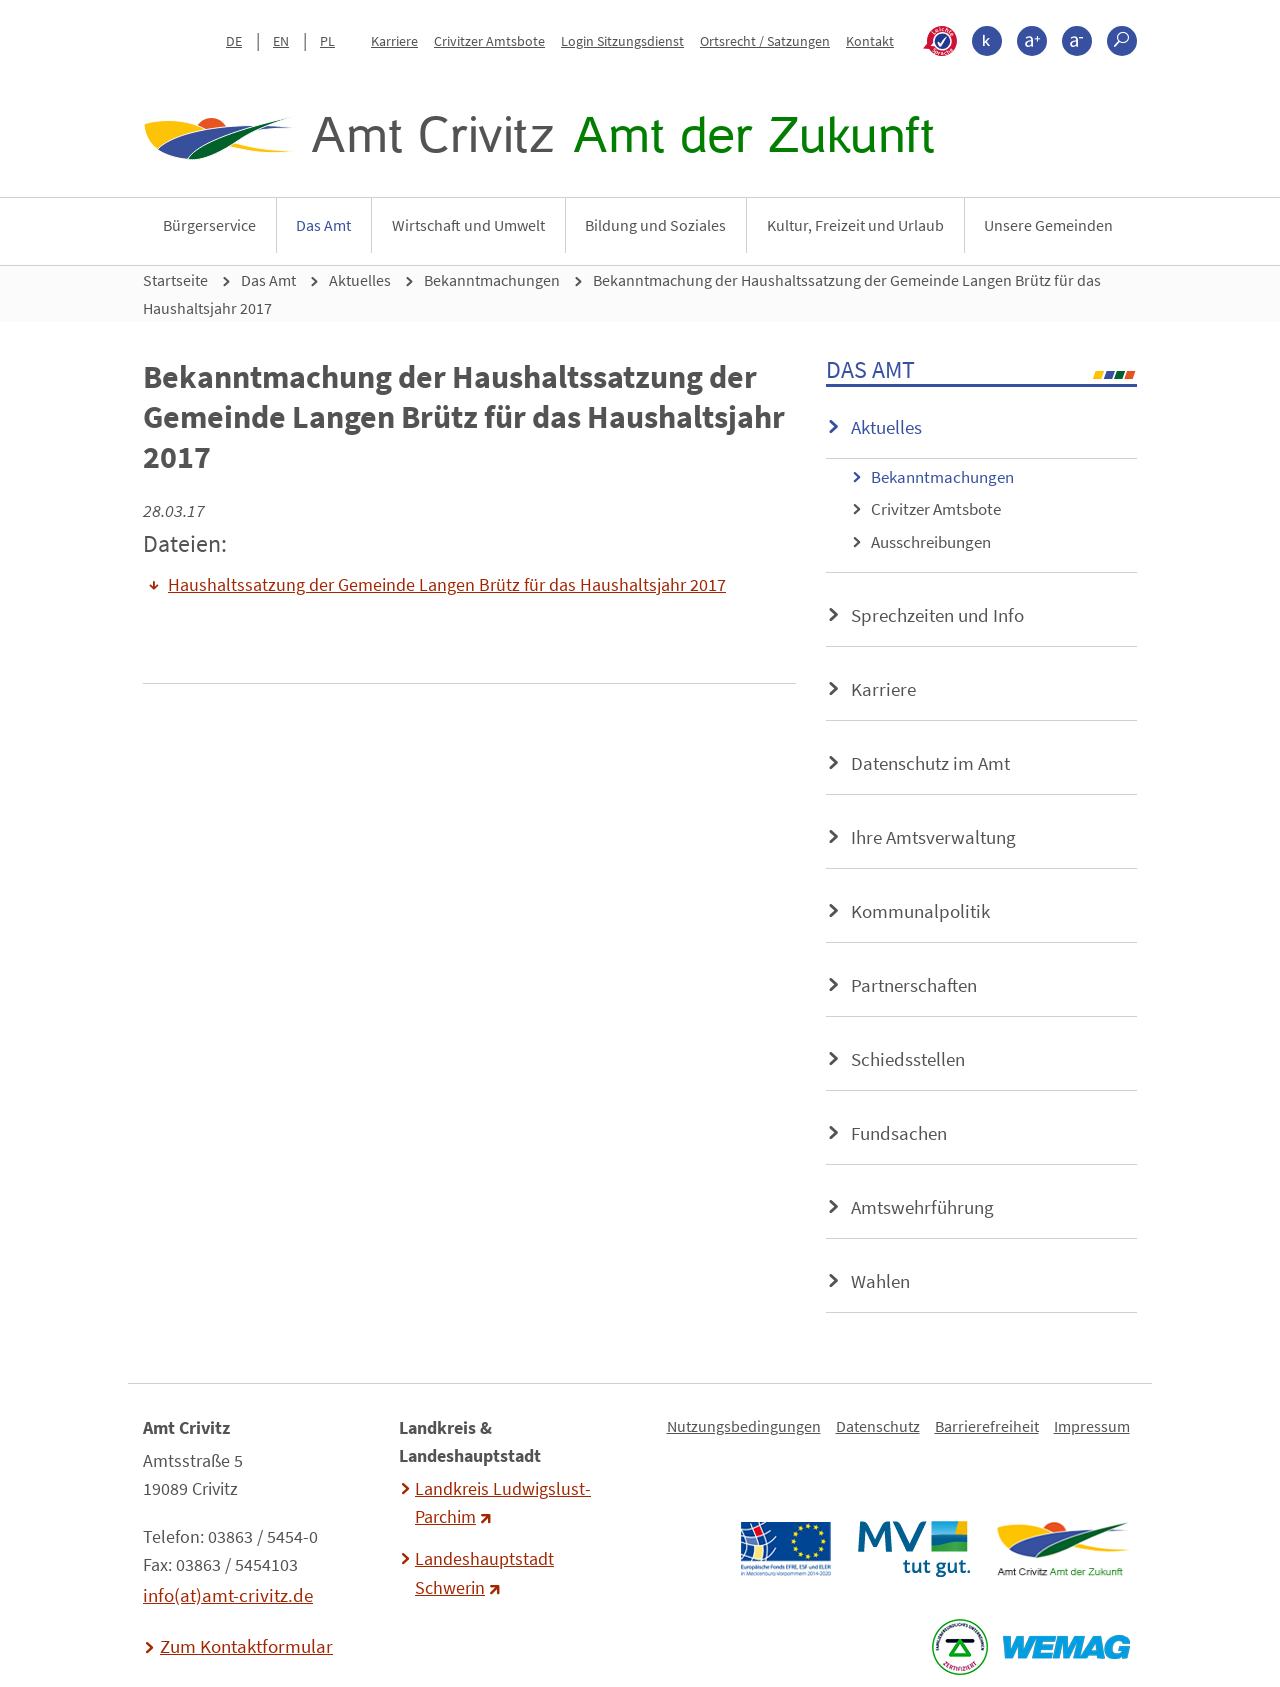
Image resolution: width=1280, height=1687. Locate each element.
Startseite (175, 280)
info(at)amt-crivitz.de (228, 1595)
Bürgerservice (209, 225)
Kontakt (870, 41)
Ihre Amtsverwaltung (933, 837)
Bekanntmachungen (492, 280)
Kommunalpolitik (920, 911)
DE (234, 41)
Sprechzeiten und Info (937, 615)
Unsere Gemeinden (1048, 225)
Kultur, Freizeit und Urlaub (855, 225)
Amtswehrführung (922, 1207)
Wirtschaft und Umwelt (468, 225)
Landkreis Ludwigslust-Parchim (503, 1503)
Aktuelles (360, 280)
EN (281, 41)
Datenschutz (878, 1426)
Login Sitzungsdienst (622, 41)
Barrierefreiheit (987, 1426)
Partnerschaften (914, 985)
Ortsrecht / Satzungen (765, 41)
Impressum (1092, 1426)
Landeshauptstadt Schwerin (484, 1573)
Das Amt (323, 225)
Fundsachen (899, 1133)
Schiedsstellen (908, 1059)
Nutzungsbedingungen (744, 1426)
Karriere (394, 41)
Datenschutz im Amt (930, 763)
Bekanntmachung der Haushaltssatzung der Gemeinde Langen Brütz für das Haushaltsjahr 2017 (622, 294)
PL (327, 41)
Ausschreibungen (931, 542)
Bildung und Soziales (655, 225)
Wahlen (880, 1281)
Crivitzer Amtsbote (489, 41)
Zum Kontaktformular (246, 1646)
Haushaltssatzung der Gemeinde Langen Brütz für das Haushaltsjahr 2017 (447, 585)
